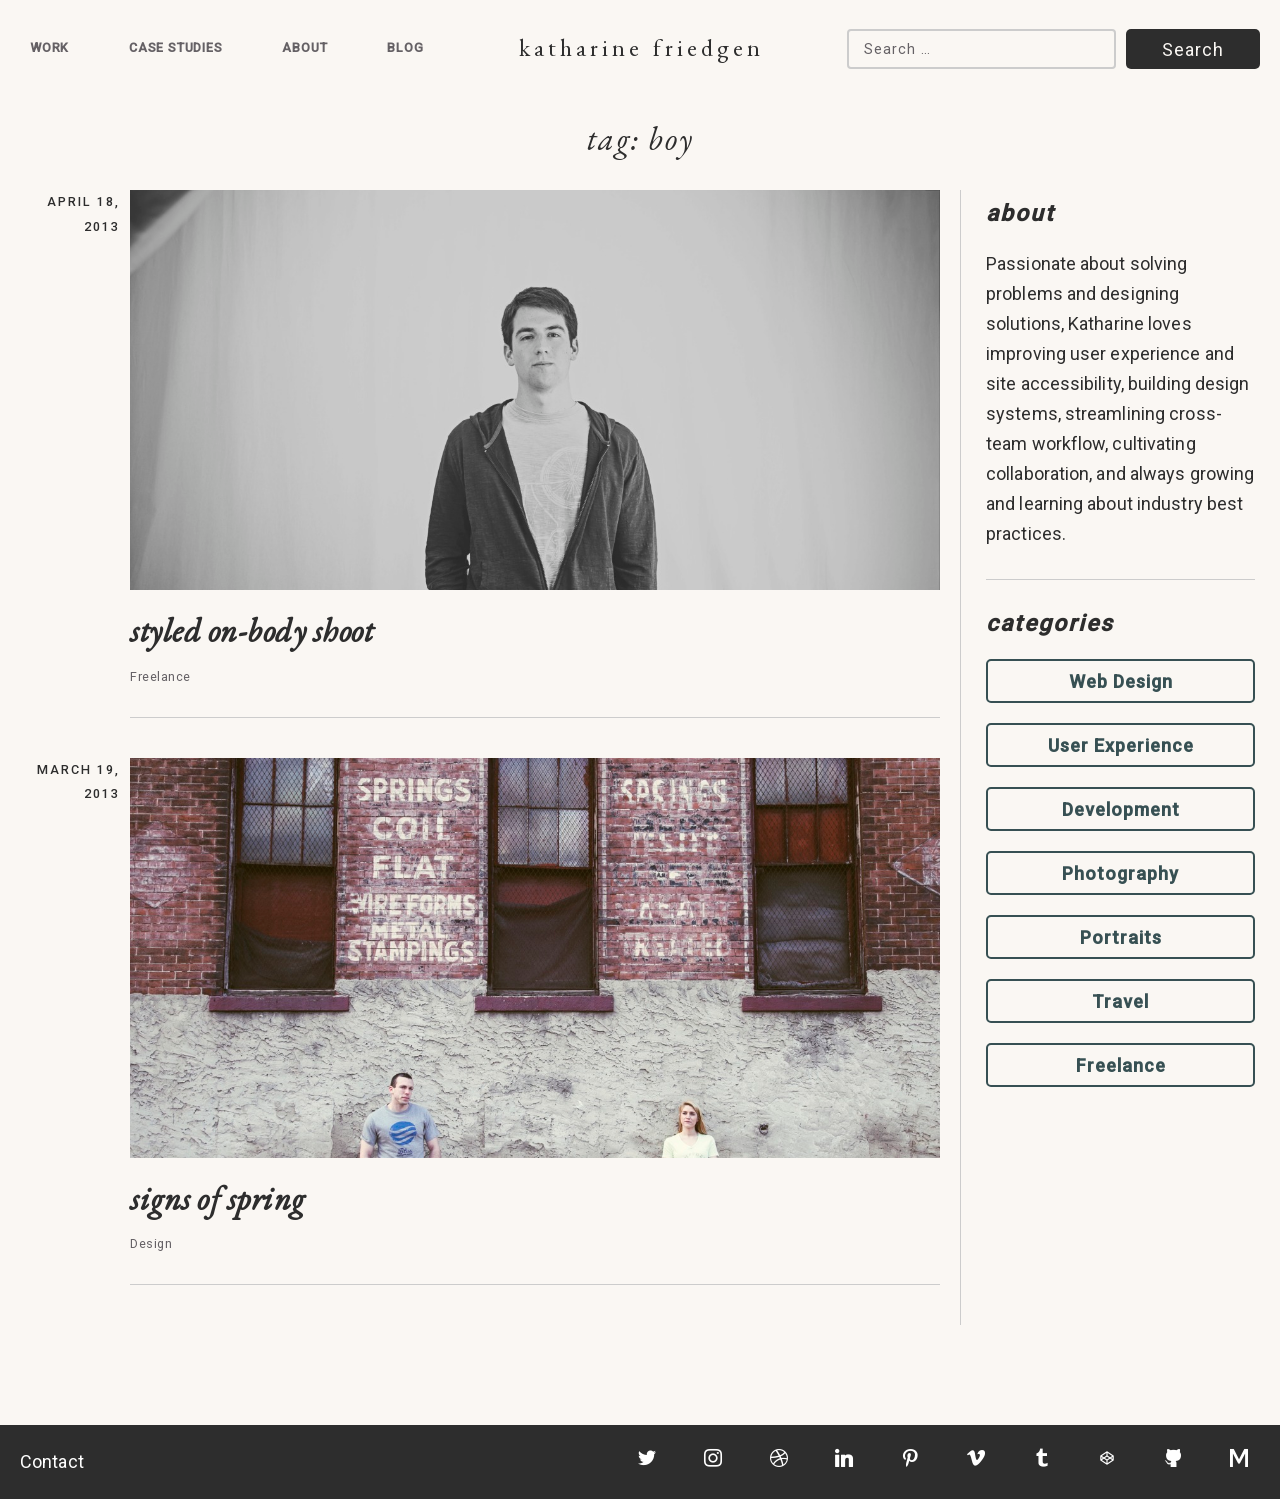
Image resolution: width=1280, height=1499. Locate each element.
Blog (405, 47)
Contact (52, 1461)
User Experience (1121, 745)
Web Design (1121, 681)
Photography (1120, 873)
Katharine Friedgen (641, 47)
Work (49, 47)
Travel (1120, 1001)
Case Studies (176, 47)
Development (1121, 809)
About (304, 47)
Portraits (1121, 937)
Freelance (1121, 1065)
